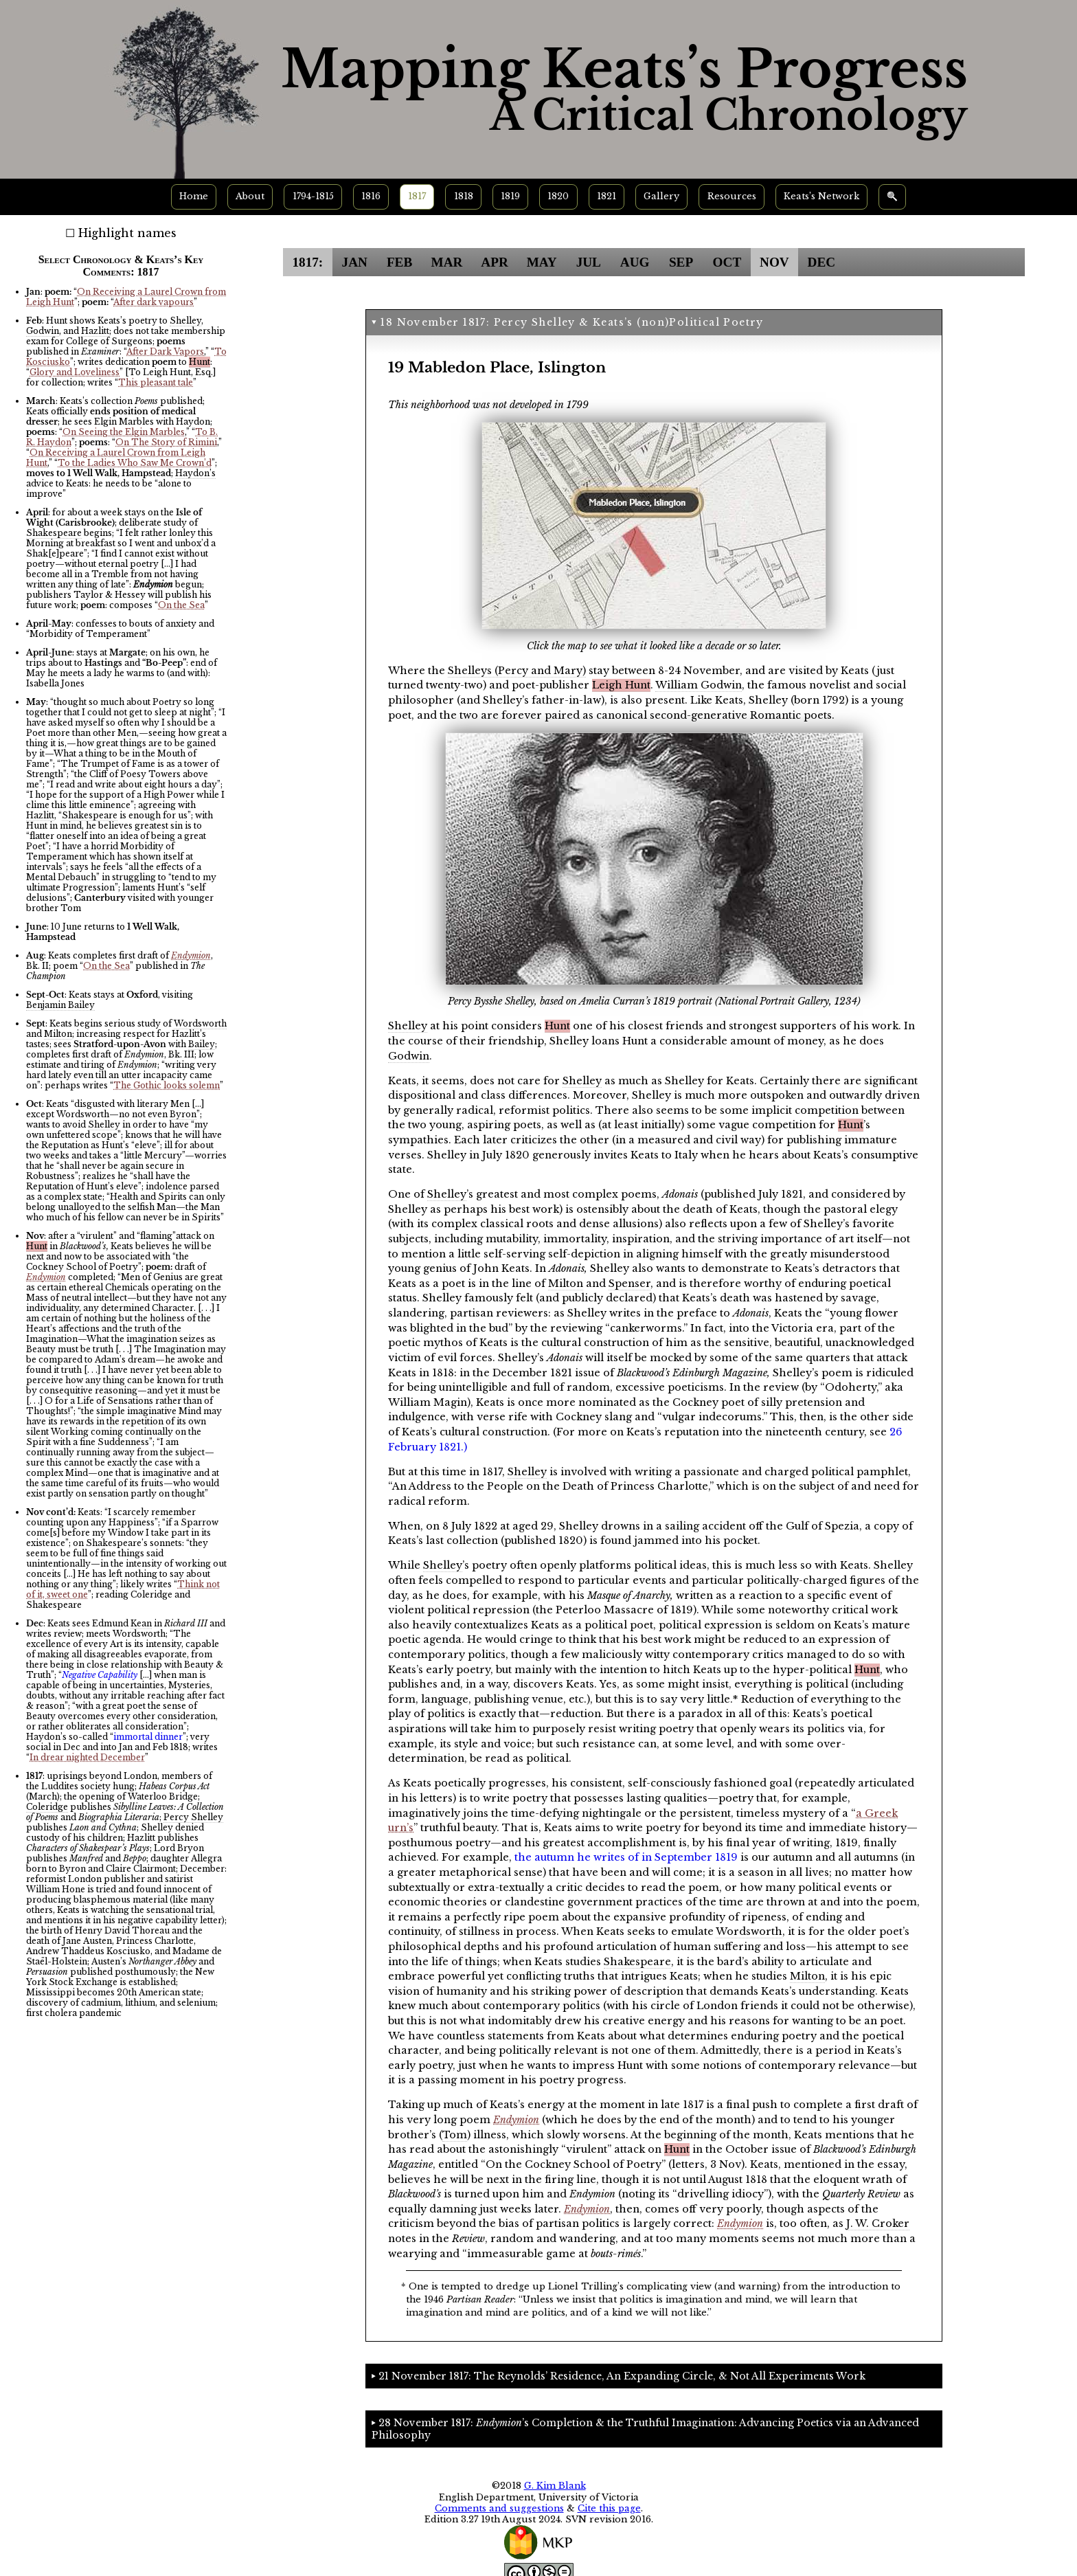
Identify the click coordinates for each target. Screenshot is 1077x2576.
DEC (822, 262)
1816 (371, 196)
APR (494, 262)
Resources (731, 196)
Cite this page (609, 2508)
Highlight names (127, 233)
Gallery (661, 196)
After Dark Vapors (165, 351)
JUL (588, 262)
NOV (774, 262)
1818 (463, 196)
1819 (510, 196)
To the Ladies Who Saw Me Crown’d (135, 463)
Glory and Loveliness (75, 372)
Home (193, 196)
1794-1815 (313, 196)
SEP (681, 262)
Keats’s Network (821, 196)
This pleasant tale (155, 382)
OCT (727, 262)
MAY (542, 262)
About (250, 196)
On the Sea (181, 605)
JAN (354, 262)
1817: (307, 262)
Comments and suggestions (499, 2508)
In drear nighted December (87, 1757)
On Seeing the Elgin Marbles (124, 432)
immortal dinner (148, 1737)
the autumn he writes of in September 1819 (626, 1857)
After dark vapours (153, 302)
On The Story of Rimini (166, 442)
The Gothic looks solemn (166, 1085)
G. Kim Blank (555, 2485)
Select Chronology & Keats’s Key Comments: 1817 (121, 266)
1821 (606, 196)
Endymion (191, 955)
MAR (447, 262)
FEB (399, 262)
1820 (558, 196)
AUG (635, 262)
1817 (417, 196)
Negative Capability (99, 1675)
